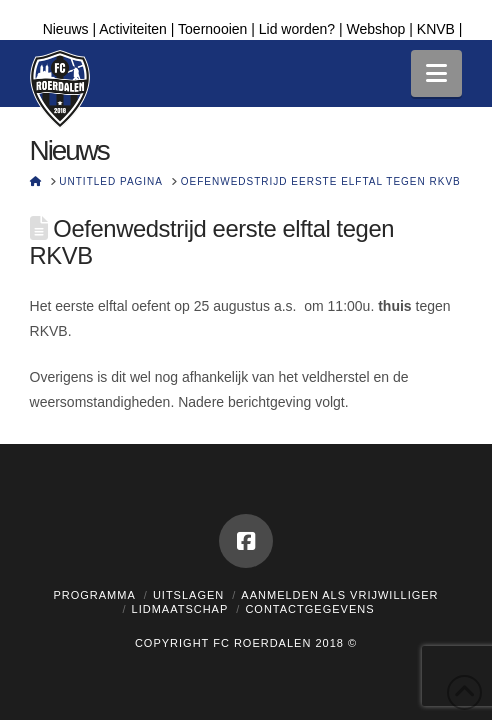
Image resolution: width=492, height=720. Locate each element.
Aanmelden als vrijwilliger (339, 595)
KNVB (436, 29)
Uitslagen (188, 595)
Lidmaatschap (180, 609)
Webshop (375, 29)
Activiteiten (133, 29)
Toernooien (212, 29)
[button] (436, 73)
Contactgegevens (309, 609)
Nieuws (66, 29)
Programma (94, 595)
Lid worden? (297, 29)
